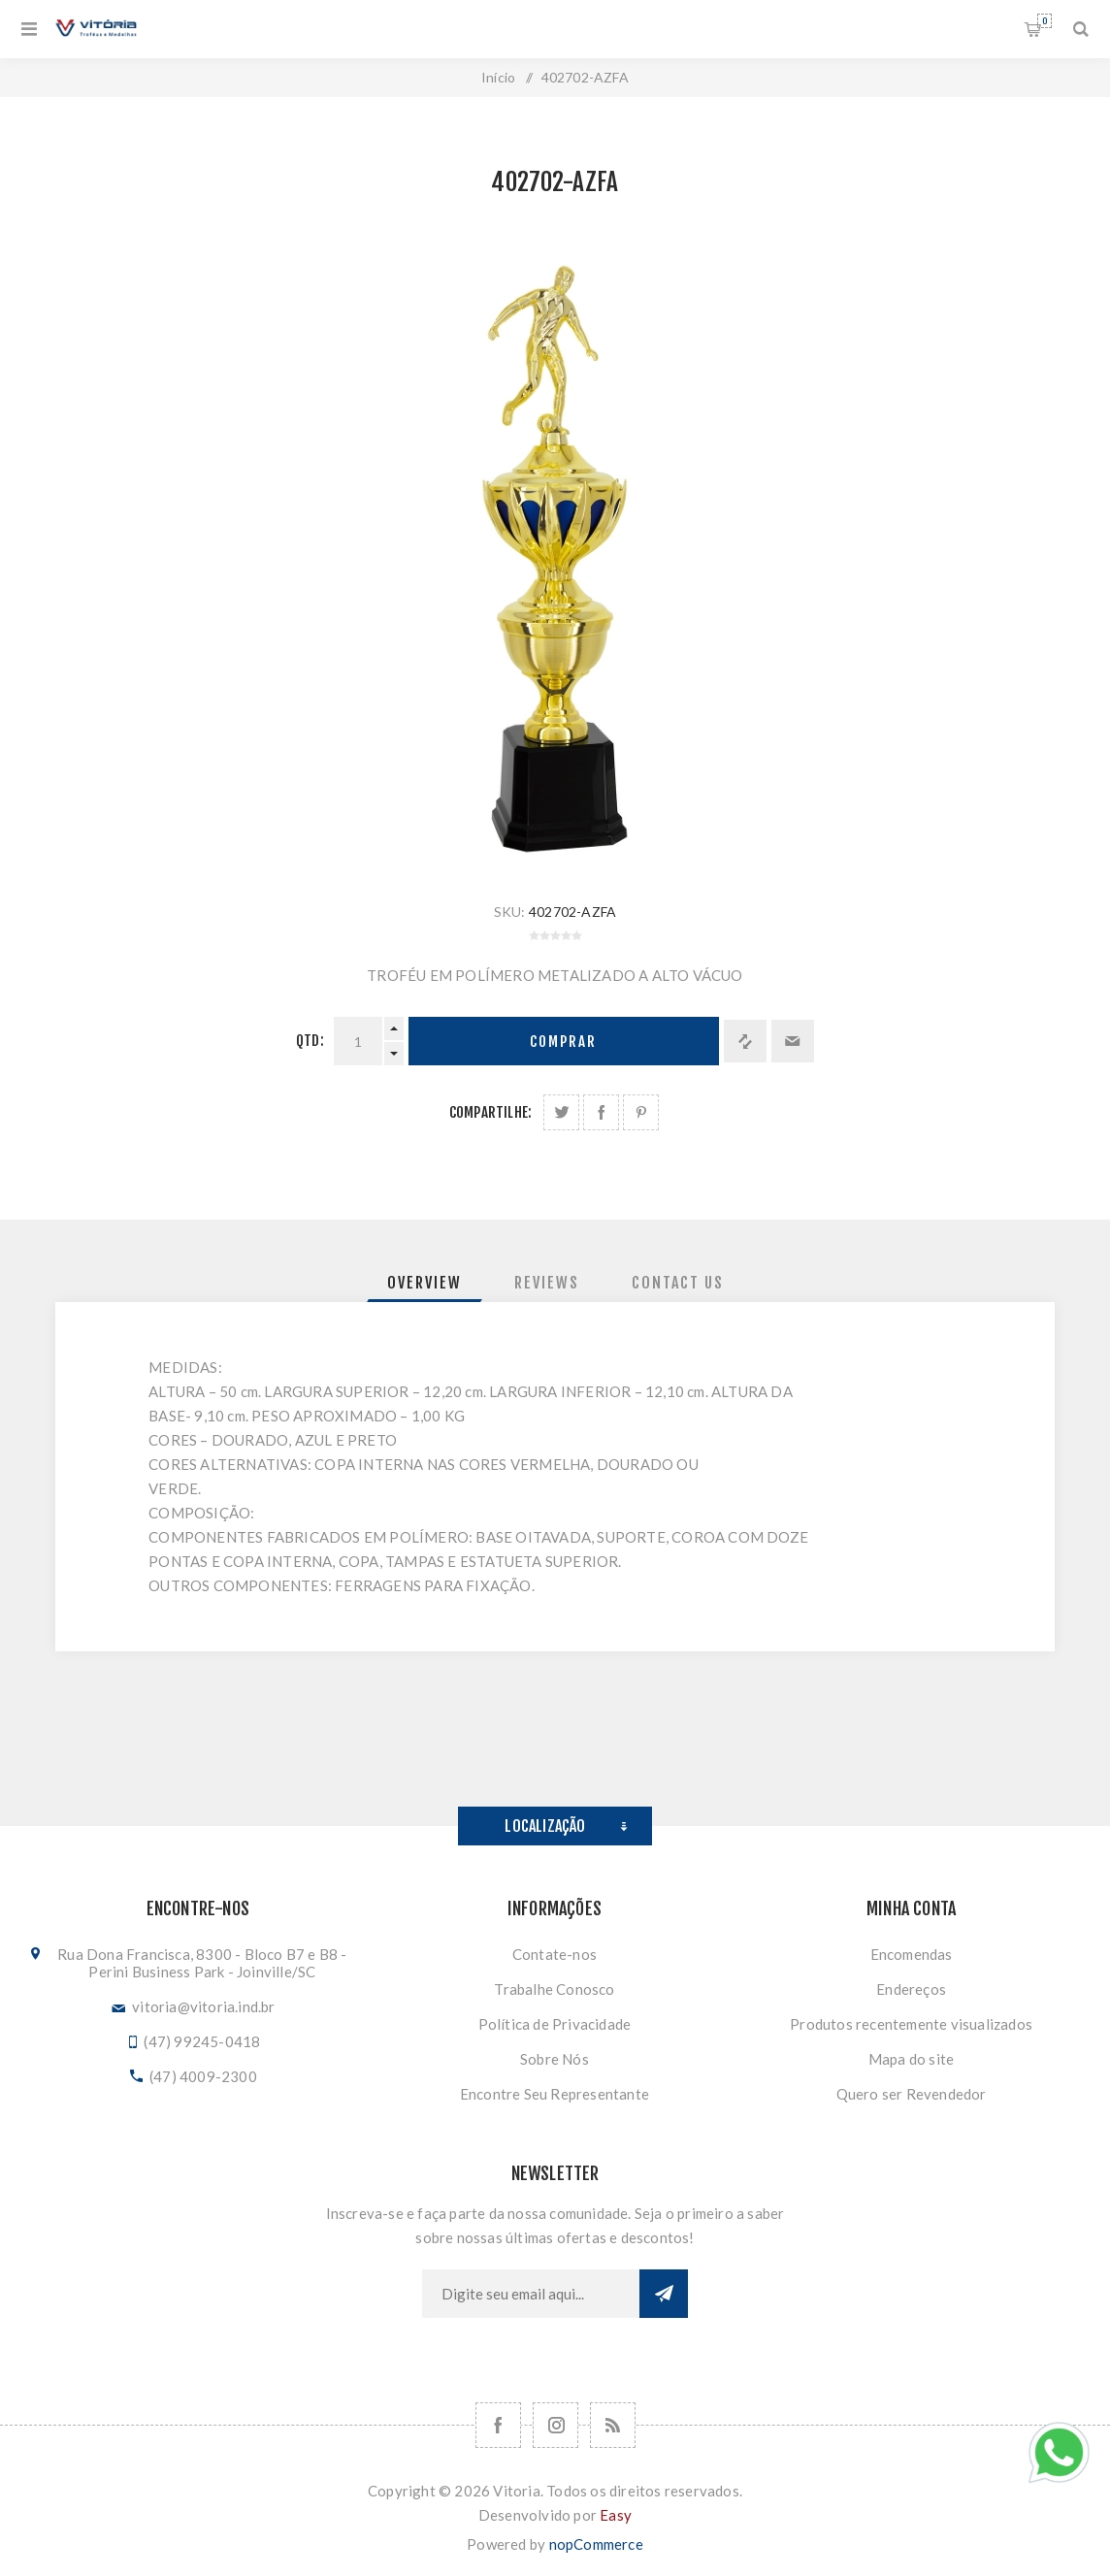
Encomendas (911, 1954)
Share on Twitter (561, 1112)
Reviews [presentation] (546, 1282)
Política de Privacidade (555, 2024)
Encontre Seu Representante (554, 2094)
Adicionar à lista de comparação (745, 1041)
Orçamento (1044, 21)
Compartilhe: (490, 1112)
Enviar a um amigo (792, 1041)
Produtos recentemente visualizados (911, 2024)
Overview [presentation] (424, 1282)
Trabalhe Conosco (554, 1989)
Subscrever (663, 2293)
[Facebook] (498, 2425)
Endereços (911, 1989)
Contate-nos (554, 1954)
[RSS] (613, 2425)
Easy (616, 2515)
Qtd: (310, 1040)
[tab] (424, 1282)
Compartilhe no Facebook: (601, 1112)
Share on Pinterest (641, 1112)
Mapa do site (911, 2059)
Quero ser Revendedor (911, 2094)
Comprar (563, 1041)
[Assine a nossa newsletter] (530, 2293)
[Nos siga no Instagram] (555, 2425)
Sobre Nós (554, 2059)
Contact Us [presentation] (678, 1282)
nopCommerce (596, 2544)
